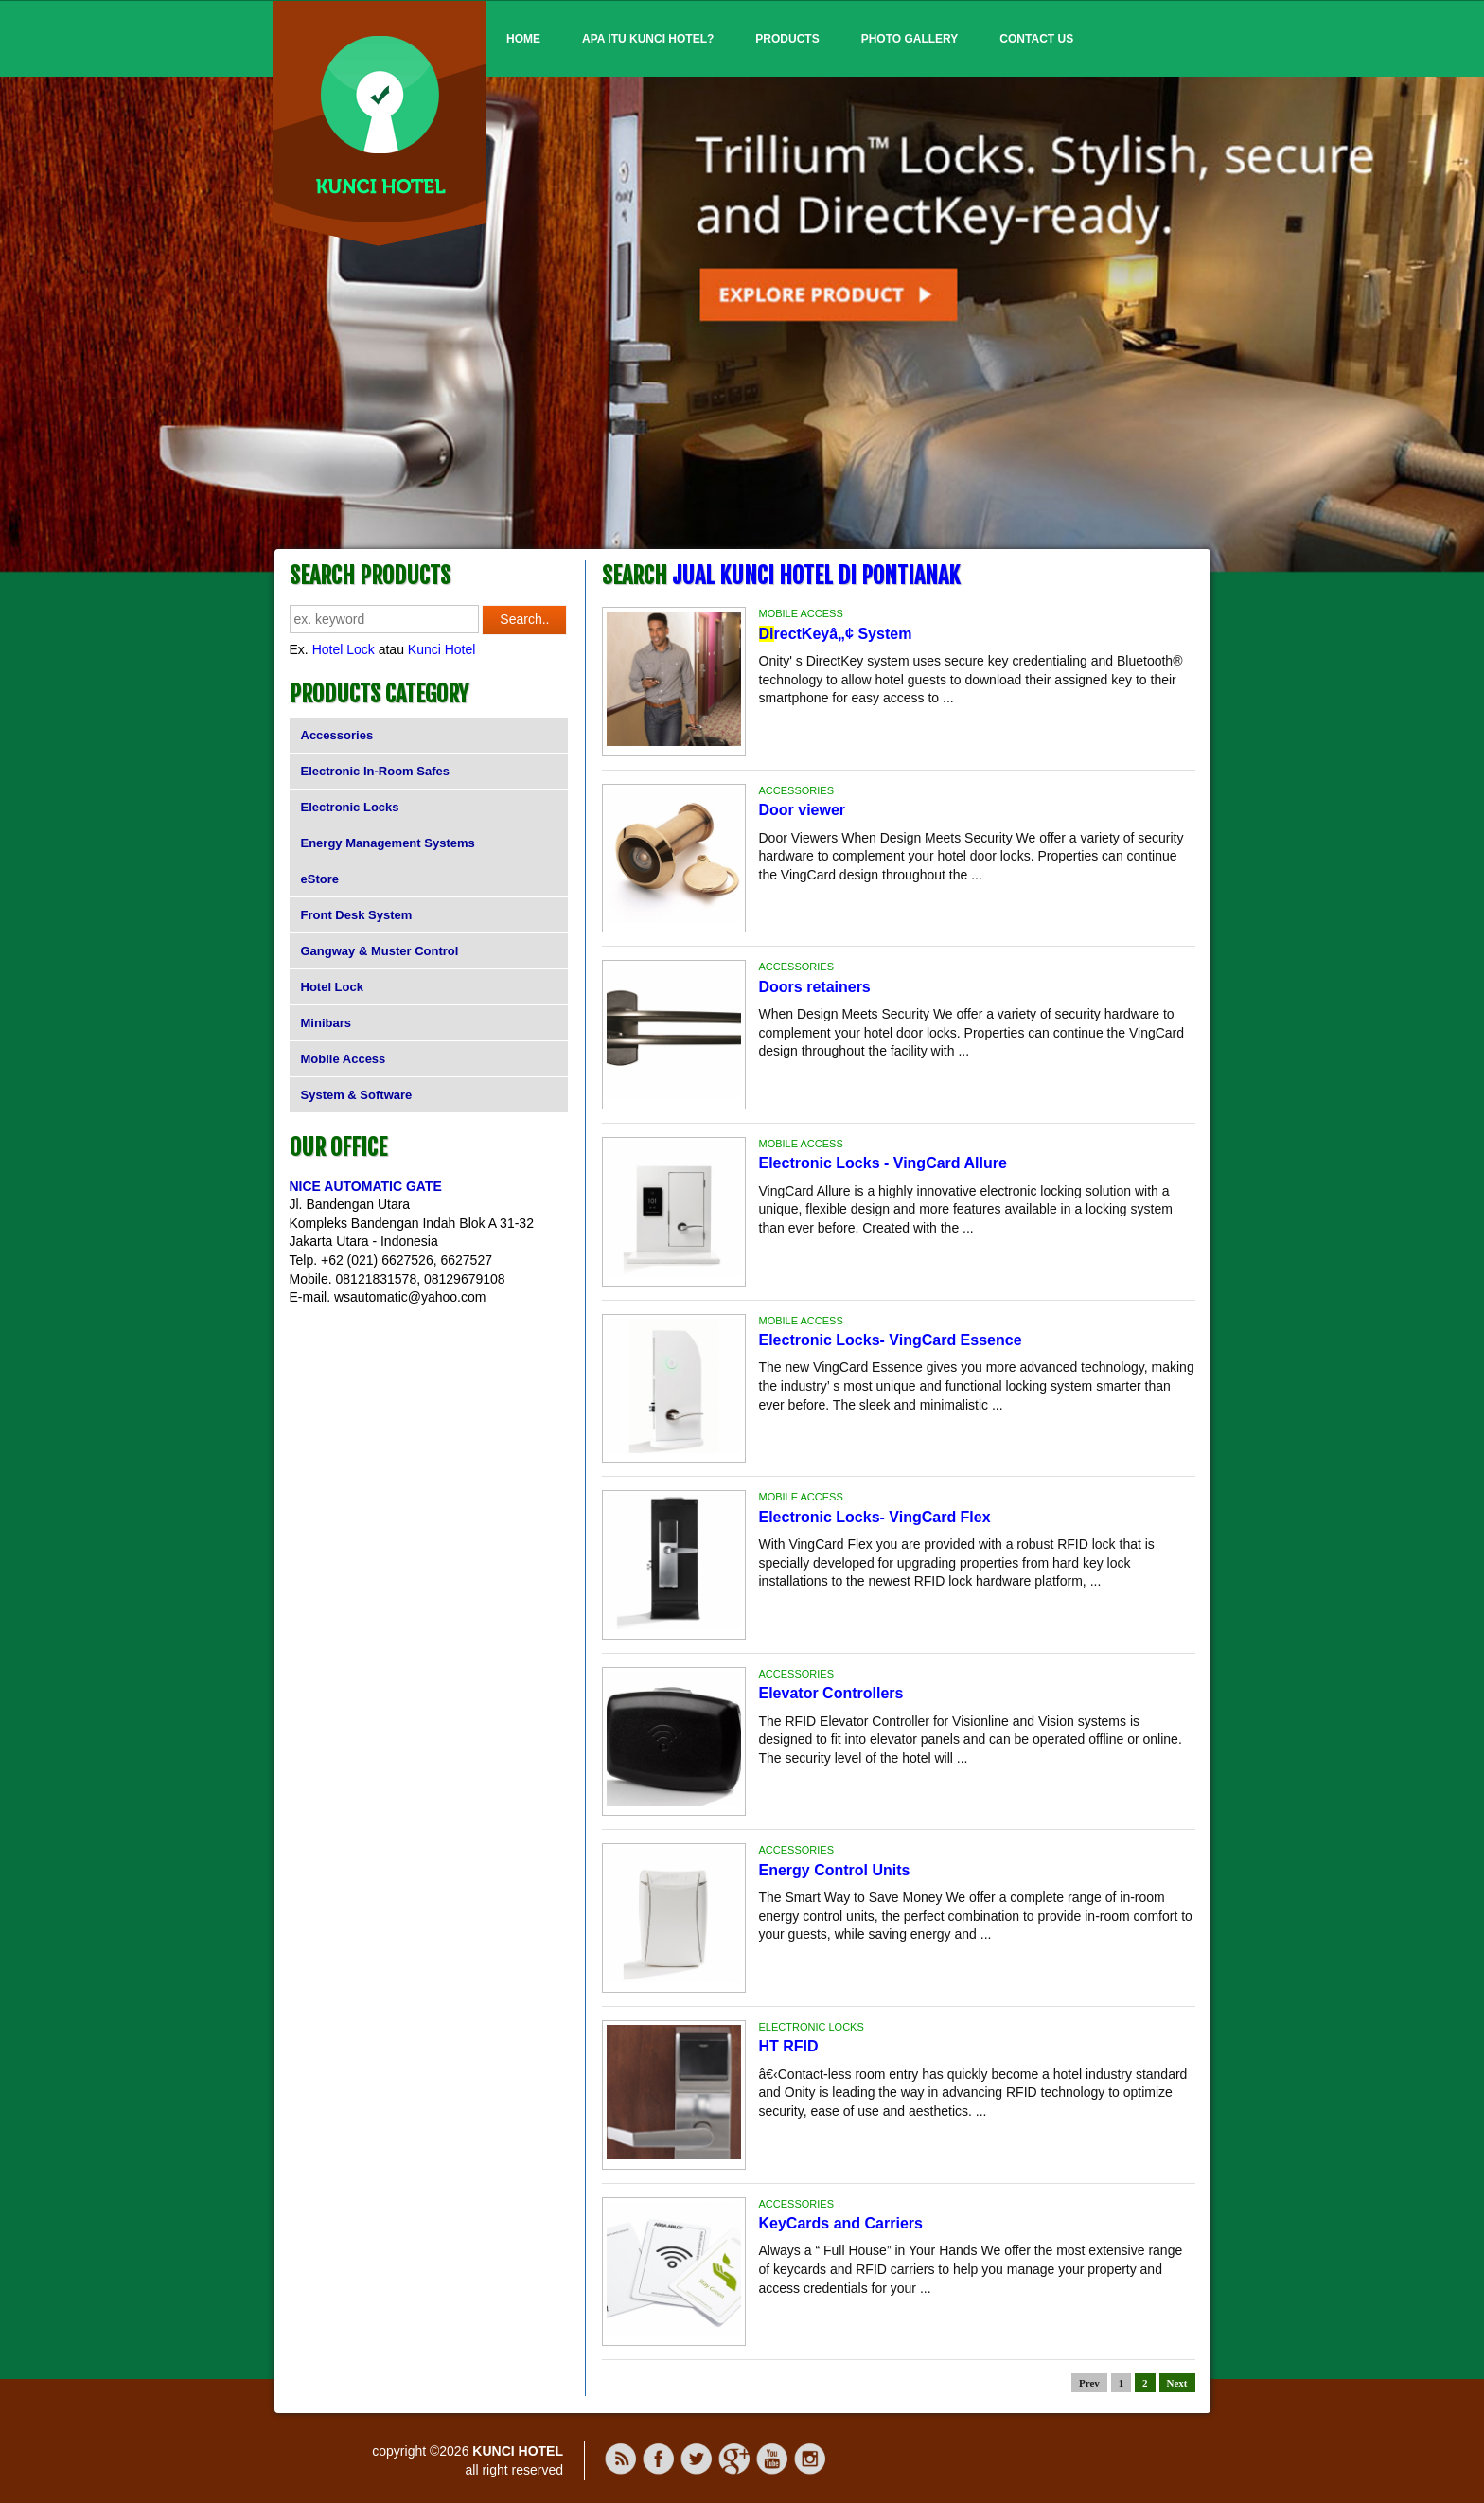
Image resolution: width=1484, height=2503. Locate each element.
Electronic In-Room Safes (375, 771)
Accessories (337, 735)
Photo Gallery (910, 38)
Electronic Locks (350, 807)
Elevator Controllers (831, 1693)
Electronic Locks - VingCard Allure (883, 1163)
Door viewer (802, 810)
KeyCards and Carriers (841, 2223)
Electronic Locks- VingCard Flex (875, 1517)
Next (1177, 2382)
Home (523, 38)
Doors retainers (815, 987)
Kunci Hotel (442, 649)
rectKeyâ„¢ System (835, 634)
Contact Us (1036, 38)
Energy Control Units (834, 1870)
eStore (320, 879)
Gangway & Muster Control (380, 951)
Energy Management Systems (388, 843)
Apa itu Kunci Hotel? (648, 38)
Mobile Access (343, 1059)
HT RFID (789, 2046)
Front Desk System (357, 915)
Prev (1089, 2382)
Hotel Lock (343, 649)
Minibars (326, 1023)
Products (787, 38)
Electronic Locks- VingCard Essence (890, 1340)
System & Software (357, 1095)
